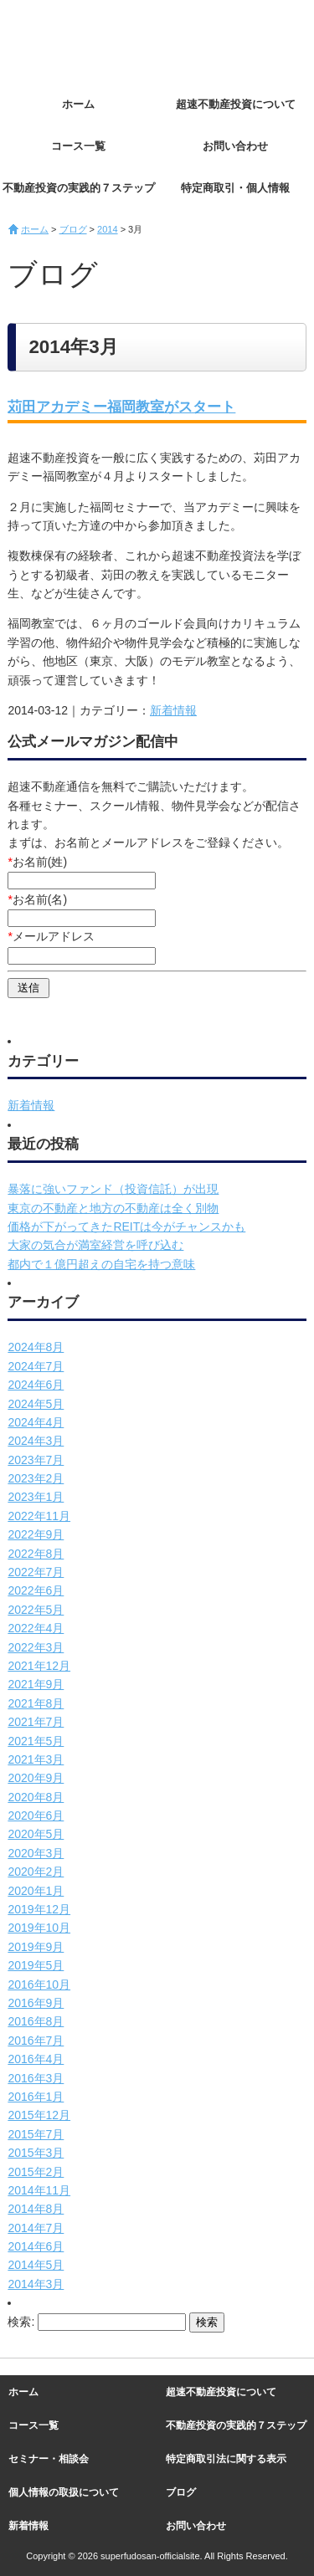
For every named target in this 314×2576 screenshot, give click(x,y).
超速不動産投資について (236, 104)
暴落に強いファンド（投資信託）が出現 (113, 1189)
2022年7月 (36, 1572)
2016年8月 (36, 2021)
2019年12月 (39, 1909)
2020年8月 (36, 1797)
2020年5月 (36, 1834)
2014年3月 (36, 2284)
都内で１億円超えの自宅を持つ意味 (101, 1264)
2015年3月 (36, 2152)
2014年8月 (36, 2208)
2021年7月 (36, 1721)
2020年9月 (36, 1778)
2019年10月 (39, 1927)
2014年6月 (36, 2246)
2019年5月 (36, 1965)
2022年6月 (36, 1590)
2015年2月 (36, 2172)
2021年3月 (36, 1759)
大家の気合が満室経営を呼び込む (95, 1245)
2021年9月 (36, 1684)
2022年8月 (36, 1553)
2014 (107, 229)
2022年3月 (36, 1647)
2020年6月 (36, 1815)
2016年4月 (36, 2059)
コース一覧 (78, 146)
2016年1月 (36, 2096)
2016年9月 (36, 2003)
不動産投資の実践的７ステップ (79, 188)
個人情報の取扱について (63, 2492)
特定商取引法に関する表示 (226, 2459)
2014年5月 (36, 2264)
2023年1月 (36, 1496)
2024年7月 (36, 1366)
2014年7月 (36, 2228)
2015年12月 (39, 2115)
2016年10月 (39, 1984)
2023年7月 (36, 1460)
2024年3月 (36, 1440)
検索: (21, 2321)
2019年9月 (36, 1947)
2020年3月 (36, 1853)
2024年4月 (36, 1422)
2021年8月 (36, 1703)
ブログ (73, 229)
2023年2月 (36, 1478)
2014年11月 (39, 2190)
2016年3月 (36, 2078)
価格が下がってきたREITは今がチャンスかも (126, 1226)
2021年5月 (36, 1741)
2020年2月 (36, 1871)
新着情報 (173, 710)
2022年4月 (36, 1628)
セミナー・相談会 (48, 2459)
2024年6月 (36, 1384)
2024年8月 (36, 1347)
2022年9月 (36, 1534)
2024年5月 (36, 1404)
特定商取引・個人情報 (235, 188)
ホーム (78, 104)
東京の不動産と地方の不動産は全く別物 (113, 1208)
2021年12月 (39, 1665)
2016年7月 (36, 2040)
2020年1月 (36, 1890)
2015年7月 (36, 2134)
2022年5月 (36, 1609)
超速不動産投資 (100, 42)
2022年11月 (39, 1516)
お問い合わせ (235, 146)
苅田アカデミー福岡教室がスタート (121, 407)
